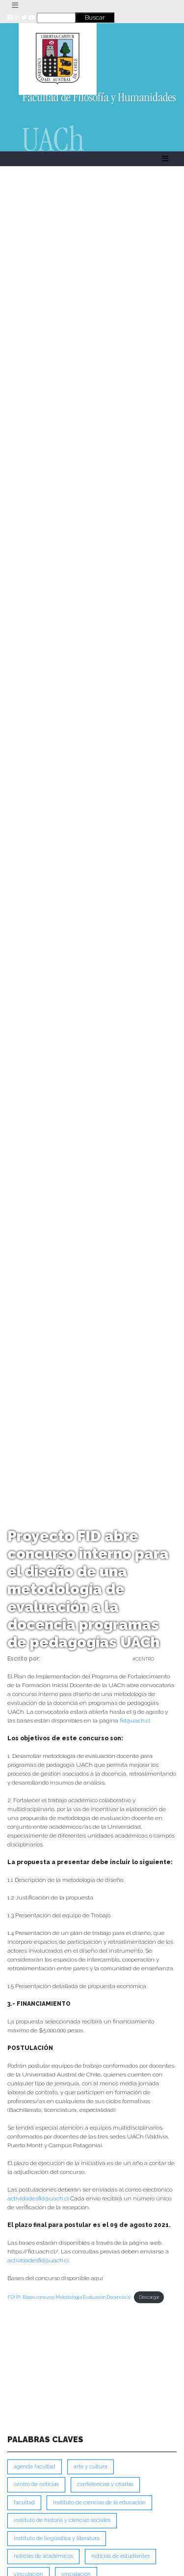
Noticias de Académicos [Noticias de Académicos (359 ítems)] (43, 2556)
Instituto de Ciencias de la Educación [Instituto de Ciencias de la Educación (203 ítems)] (99, 2502)
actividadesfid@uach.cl (38, 2198)
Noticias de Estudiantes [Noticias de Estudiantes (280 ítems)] (120, 2556)
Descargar (149, 2297)
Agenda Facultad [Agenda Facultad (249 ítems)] (34, 2466)
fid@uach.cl (135, 1720)
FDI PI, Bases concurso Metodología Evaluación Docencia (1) (69, 2297)
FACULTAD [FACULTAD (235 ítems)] (24, 2502)
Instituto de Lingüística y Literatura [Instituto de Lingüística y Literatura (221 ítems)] (57, 2538)
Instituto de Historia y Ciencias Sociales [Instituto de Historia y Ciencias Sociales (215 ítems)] (62, 2520)
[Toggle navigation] (15, 5)
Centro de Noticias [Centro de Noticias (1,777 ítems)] (36, 2484)
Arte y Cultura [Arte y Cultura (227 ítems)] (90, 2466)
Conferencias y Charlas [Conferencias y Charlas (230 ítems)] (105, 2484)
